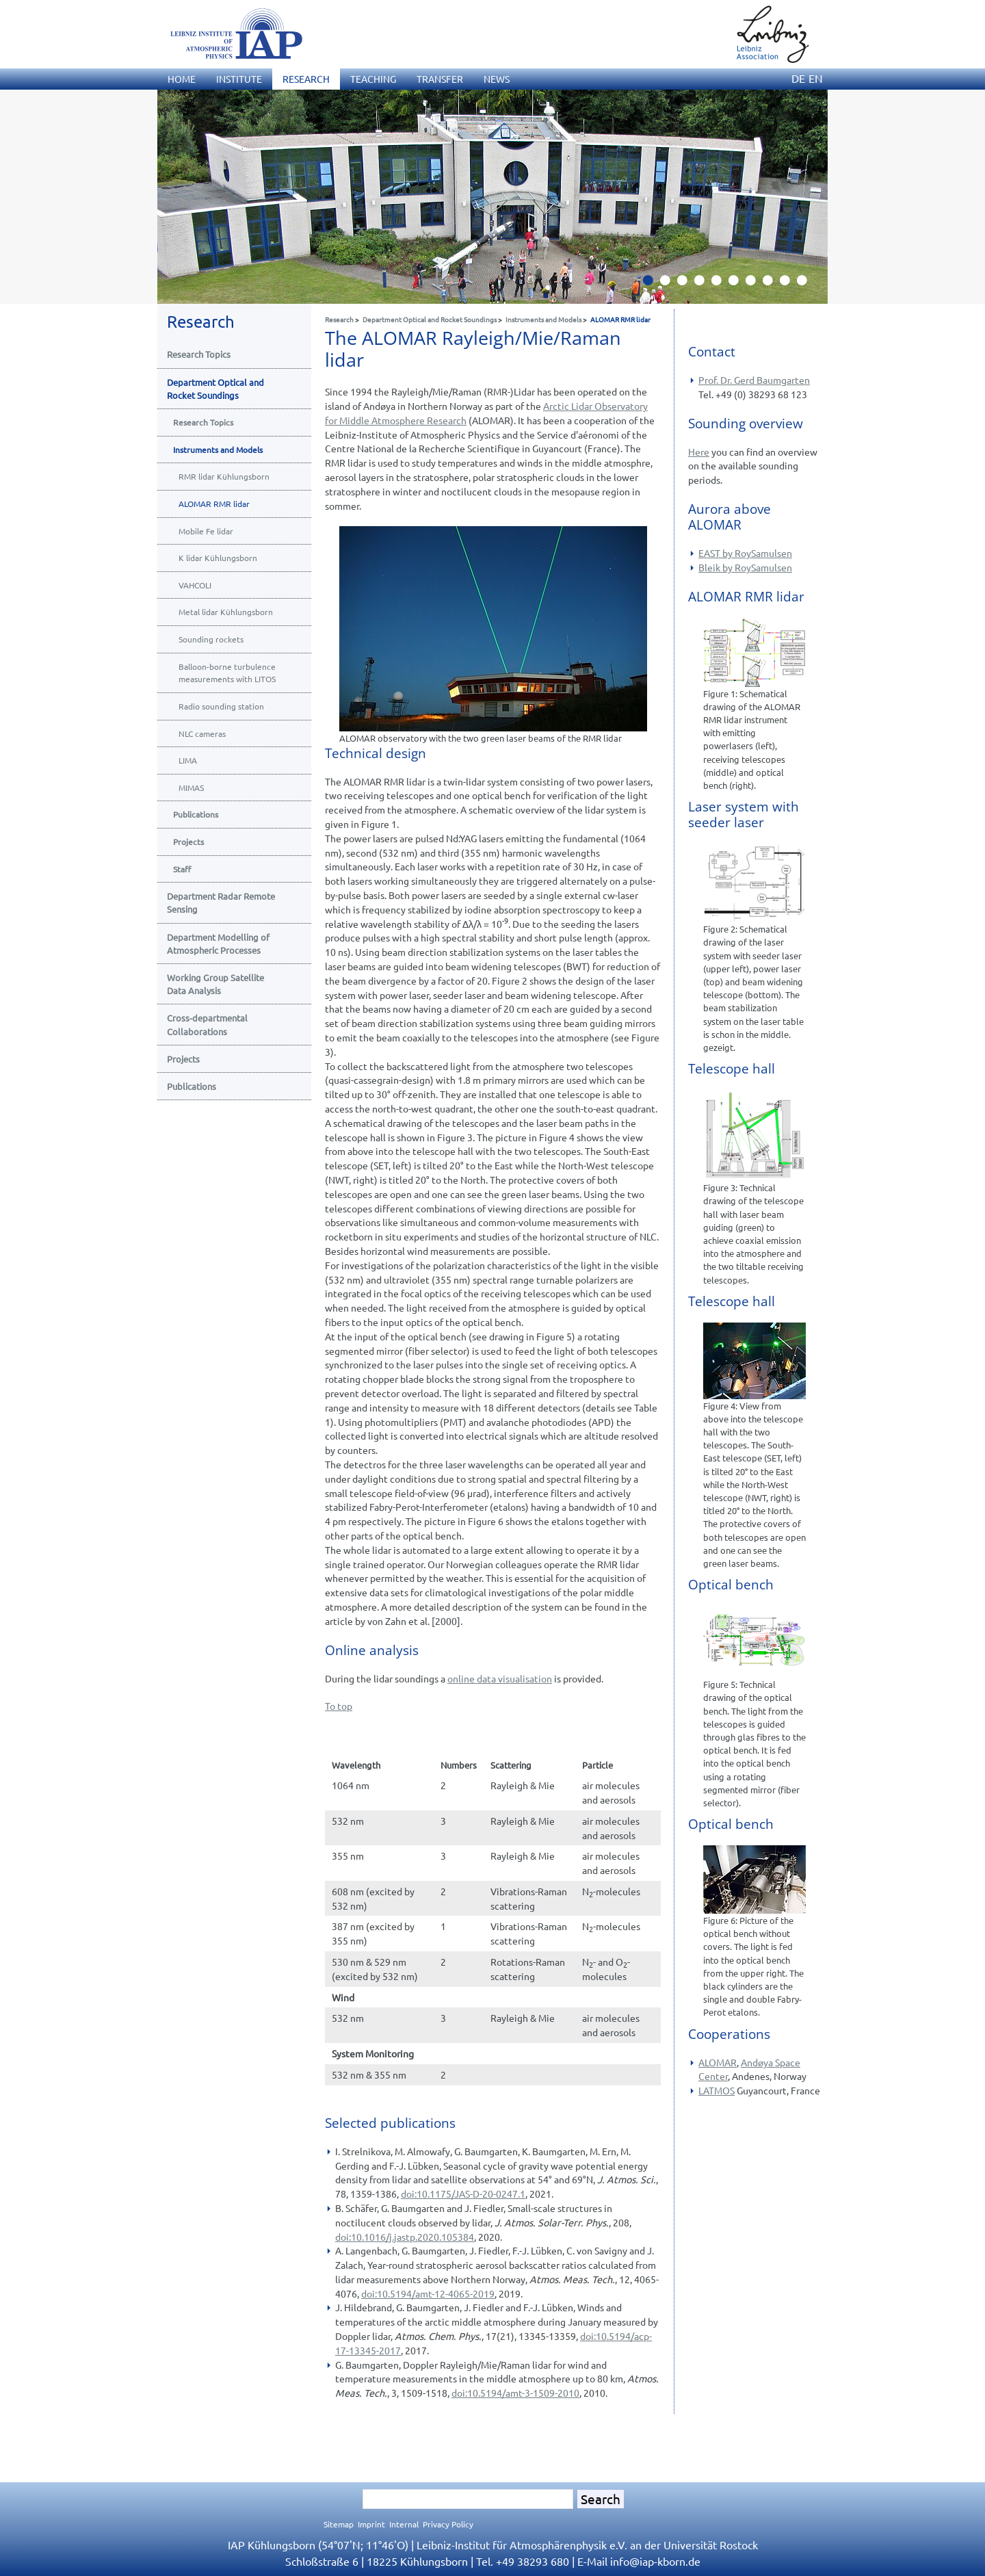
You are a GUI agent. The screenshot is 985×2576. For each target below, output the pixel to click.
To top (338, 1706)
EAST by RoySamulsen (745, 553)
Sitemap (339, 2524)
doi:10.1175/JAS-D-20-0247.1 (463, 2193)
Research (339, 319)
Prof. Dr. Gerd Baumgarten (754, 380)
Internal (404, 2524)
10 (807, 284)
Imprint (371, 2524)
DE (798, 78)
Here (698, 451)
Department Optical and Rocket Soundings (430, 319)
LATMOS (716, 2090)
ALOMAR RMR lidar (620, 319)
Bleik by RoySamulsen (745, 567)
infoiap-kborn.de (655, 2561)
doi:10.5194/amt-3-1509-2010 (515, 2392)
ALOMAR (717, 2062)
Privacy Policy (448, 2524)
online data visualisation (499, 1678)
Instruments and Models (543, 319)
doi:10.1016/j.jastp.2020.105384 (404, 2236)
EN (816, 78)
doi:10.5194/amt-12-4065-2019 (428, 2293)
